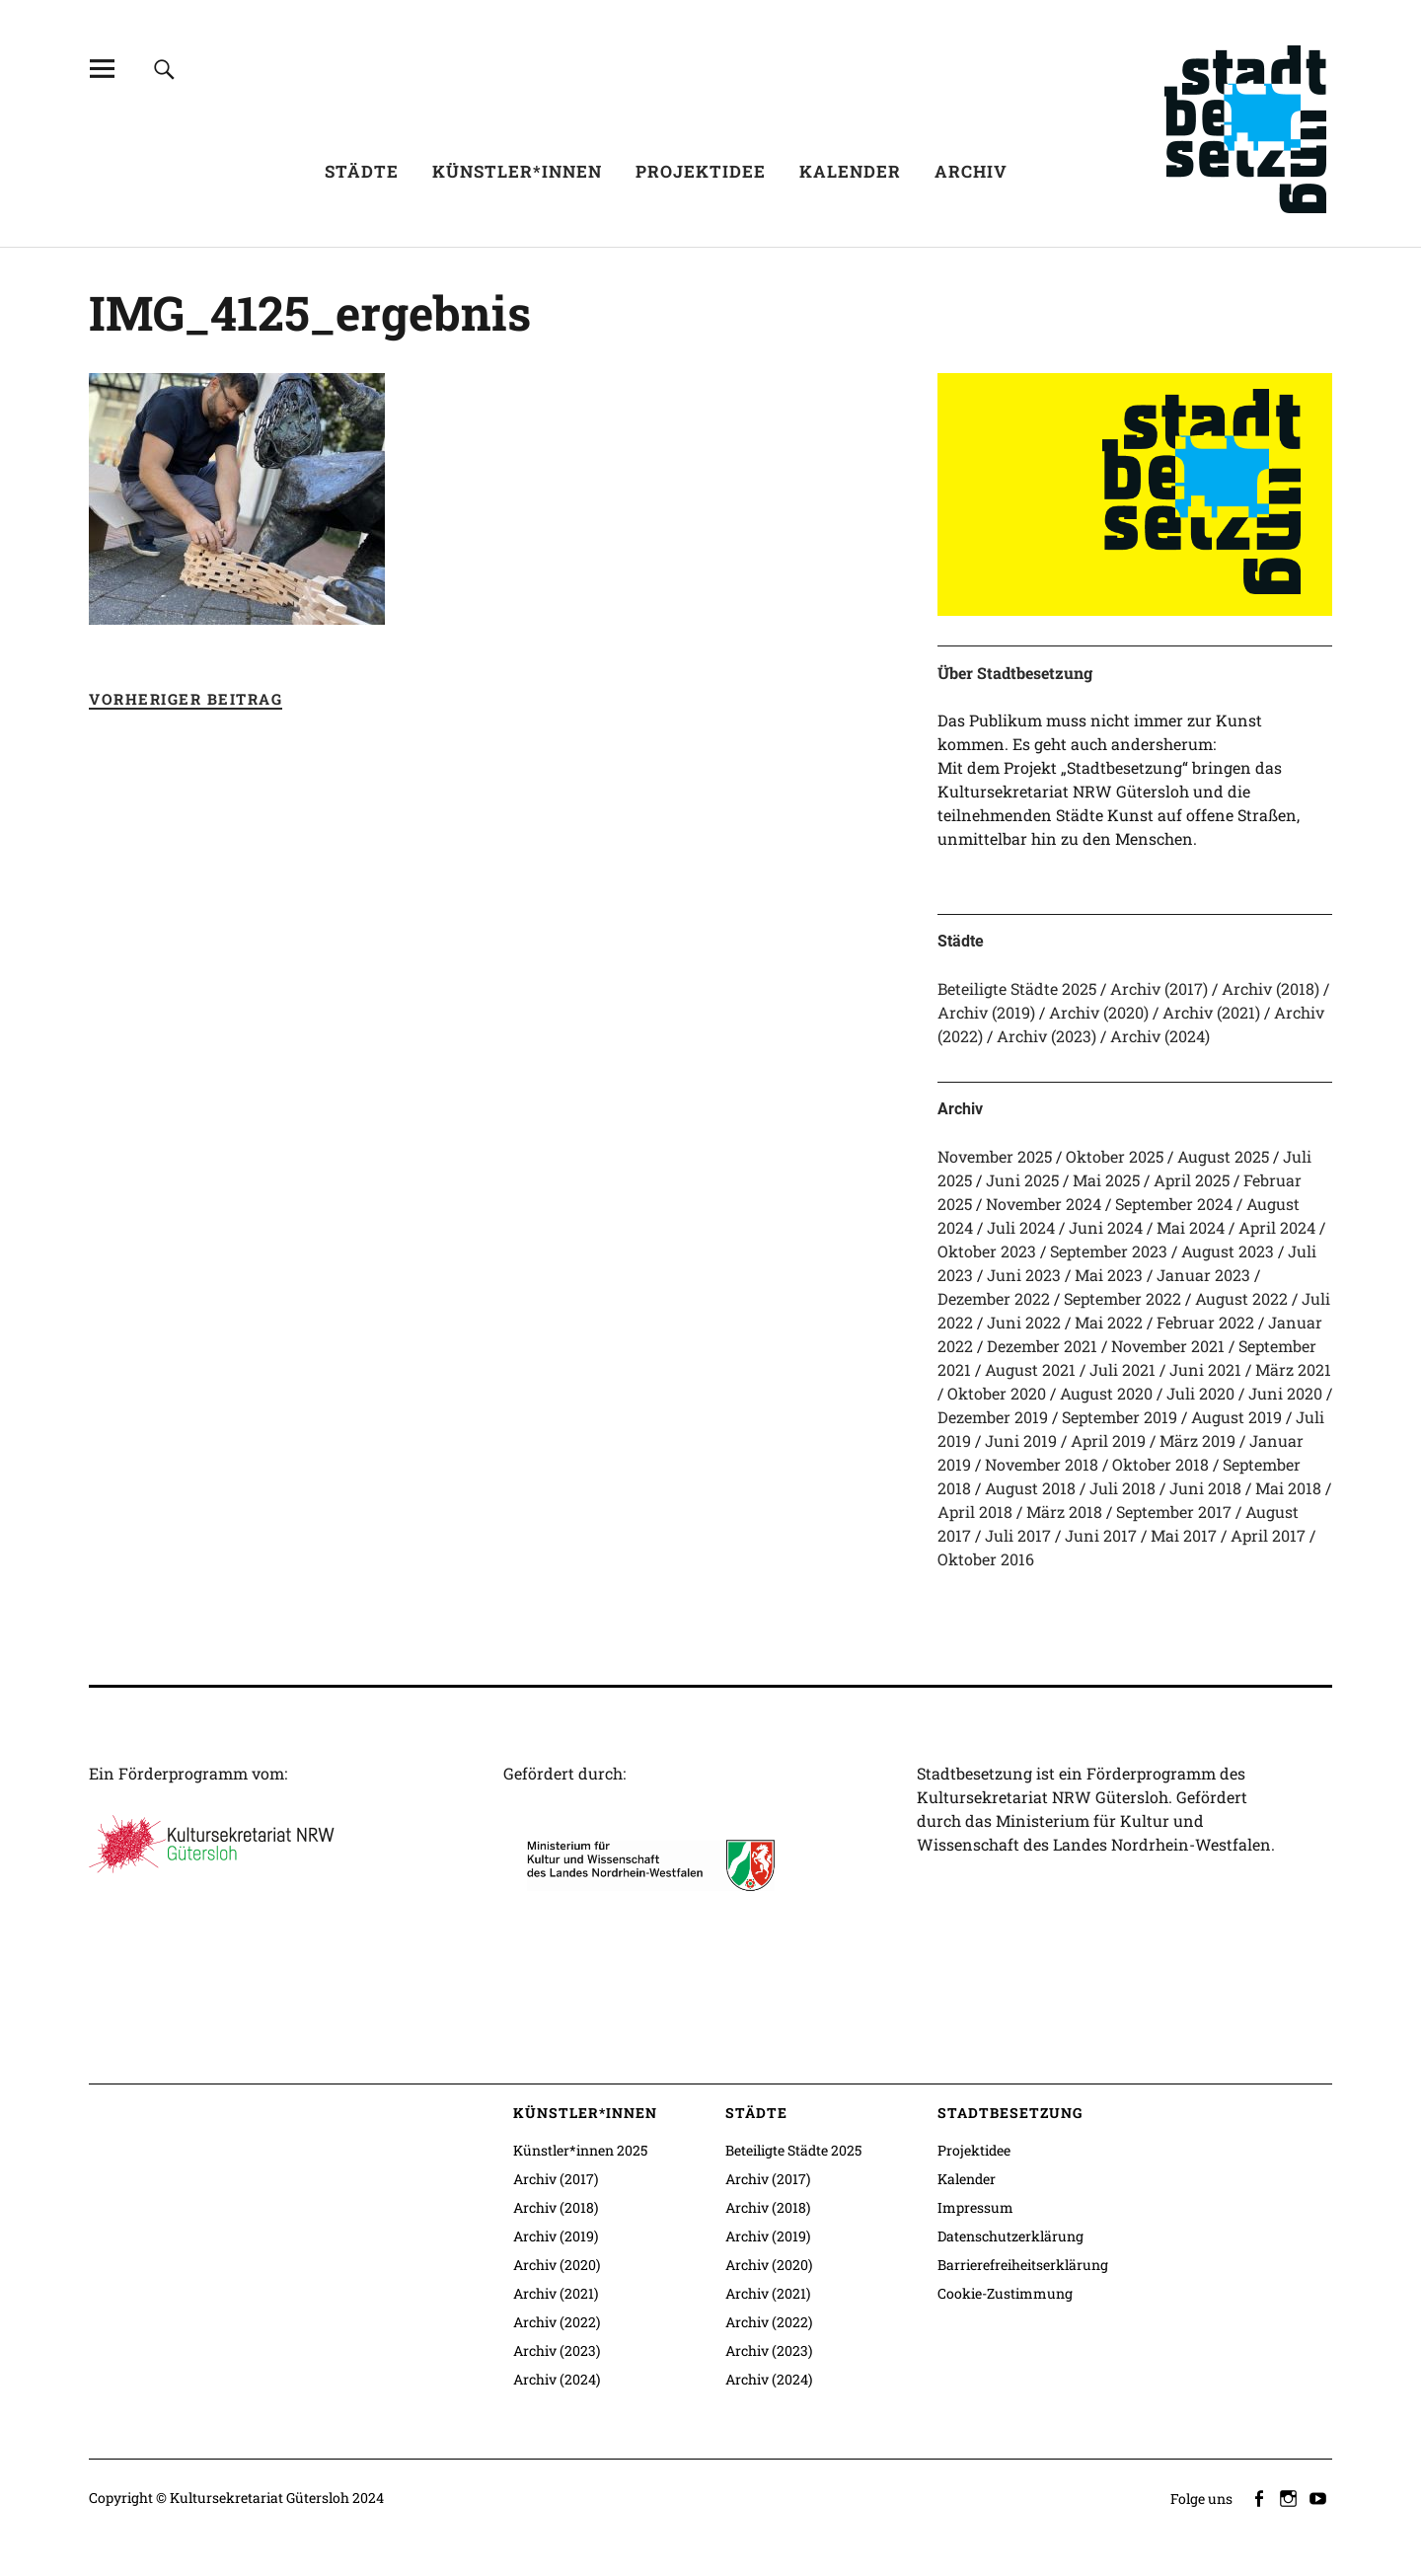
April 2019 (1108, 1440)
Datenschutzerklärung (1010, 2236)
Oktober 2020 (996, 1393)
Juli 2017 (1018, 1535)
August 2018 (1030, 1487)
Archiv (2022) (556, 2321)
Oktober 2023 (986, 1251)
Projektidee (701, 171)
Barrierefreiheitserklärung (1022, 2264)
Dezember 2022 (993, 1298)
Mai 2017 (1184, 1535)
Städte (362, 171)
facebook (1260, 2497)
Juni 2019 (1021, 1440)
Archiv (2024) (1160, 1035)
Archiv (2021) (1211, 1012)
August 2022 (1241, 1298)
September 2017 (1174, 1511)
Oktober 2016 (985, 1559)
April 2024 (1276, 1227)
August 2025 (1223, 1156)
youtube (1319, 2497)
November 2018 (1041, 1464)
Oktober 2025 (1114, 1156)
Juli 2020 (1200, 1393)
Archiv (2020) (1099, 1012)
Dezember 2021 (1042, 1345)
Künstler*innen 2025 (580, 2150)
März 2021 (1293, 1369)
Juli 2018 (1122, 1487)
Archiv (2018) (1270, 988)
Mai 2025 (1106, 1180)
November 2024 (1043, 1203)
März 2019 (1197, 1440)
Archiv (971, 171)
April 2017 (1268, 1535)
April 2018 (974, 1511)
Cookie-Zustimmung (1005, 2293)
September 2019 (1119, 1416)
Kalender (850, 171)
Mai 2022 (1109, 1322)
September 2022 (1122, 1298)
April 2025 (1192, 1180)
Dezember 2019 (992, 1416)
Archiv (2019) (986, 1012)
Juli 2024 (1021, 1227)
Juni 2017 (1101, 1535)
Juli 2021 (1122, 1369)
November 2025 (994, 1156)
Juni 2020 (1285, 1393)
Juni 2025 (1022, 1180)
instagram (1290, 2497)
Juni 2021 (1205, 1369)
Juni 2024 (1106, 1227)
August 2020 (1106, 1393)
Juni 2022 (1024, 1322)
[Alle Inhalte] (101, 68)
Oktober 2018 (1160, 1464)
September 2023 (1108, 1251)
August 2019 (1236, 1416)
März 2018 (1064, 1511)
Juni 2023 (1024, 1274)
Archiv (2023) (1046, 1035)
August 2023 (1227, 1251)
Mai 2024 (1191, 1227)
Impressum (975, 2207)
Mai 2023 (1109, 1274)
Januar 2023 (1203, 1274)
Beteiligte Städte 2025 (1016, 988)
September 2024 (1174, 1203)
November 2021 (1168, 1345)
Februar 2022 (1205, 1322)
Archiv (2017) (1159, 988)
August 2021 (1030, 1369)
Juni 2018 (1205, 1487)
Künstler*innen (517, 171)
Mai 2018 (1288, 1487)
